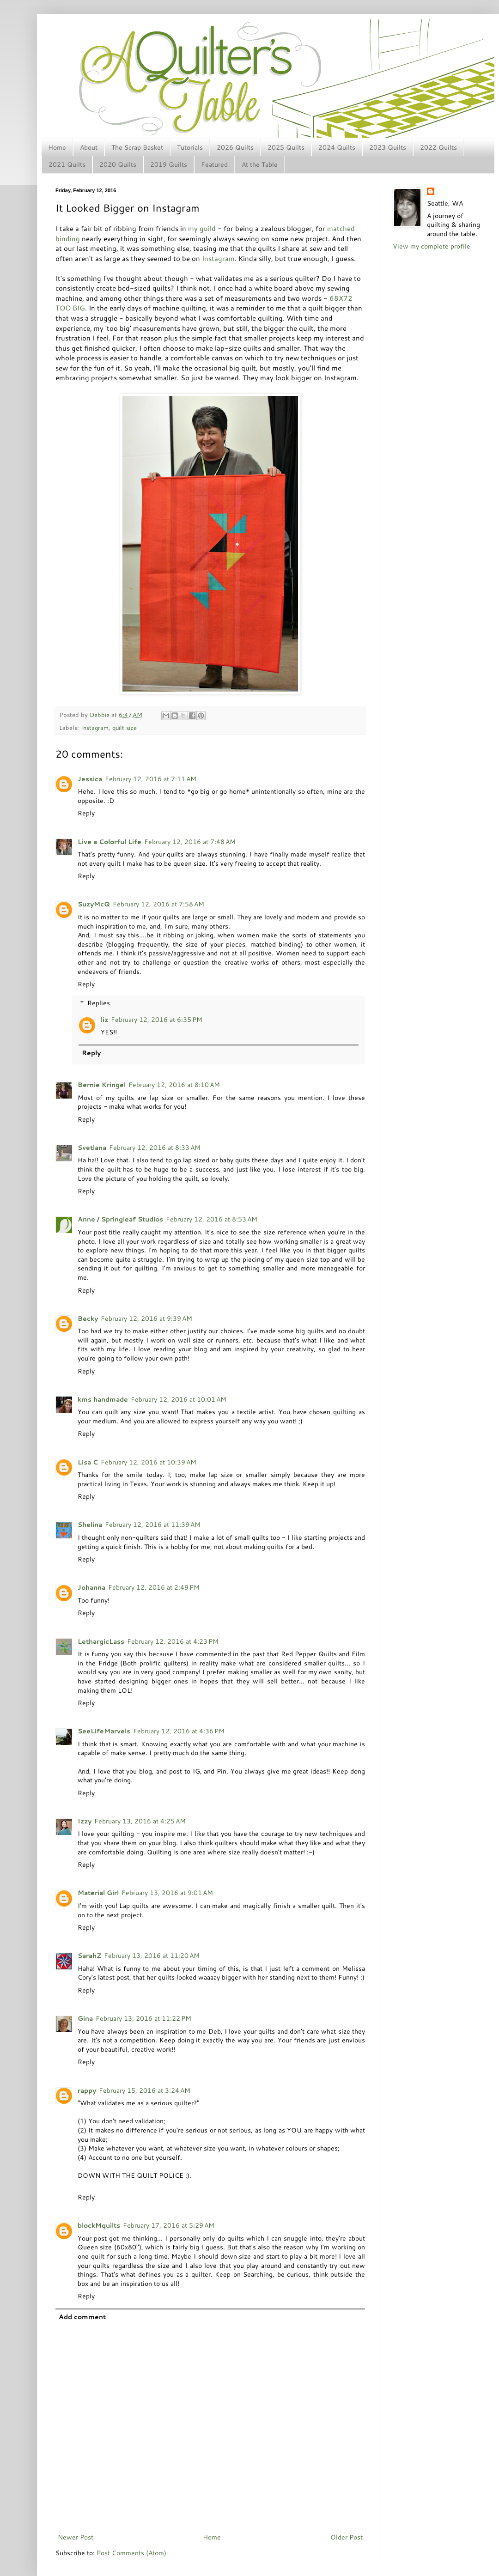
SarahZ (89, 1955)
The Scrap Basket (137, 147)
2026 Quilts (235, 147)
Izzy (84, 1821)
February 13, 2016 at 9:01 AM (167, 1892)
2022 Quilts (438, 147)
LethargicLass (101, 1641)
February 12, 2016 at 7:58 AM (158, 904)
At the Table (260, 164)
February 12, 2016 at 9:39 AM (146, 1318)
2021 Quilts (67, 164)
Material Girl (98, 1892)
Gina (85, 2018)
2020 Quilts (117, 164)
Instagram (218, 258)
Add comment (82, 2316)
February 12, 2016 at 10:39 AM (148, 1462)
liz (104, 1019)
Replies (98, 1003)
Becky (88, 1318)
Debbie (100, 715)
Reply (86, 813)
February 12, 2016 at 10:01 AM (178, 1399)
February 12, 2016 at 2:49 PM (154, 1587)
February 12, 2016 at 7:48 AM (190, 841)
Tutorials (190, 147)
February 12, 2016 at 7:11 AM (150, 779)
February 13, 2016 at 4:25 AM (140, 1821)
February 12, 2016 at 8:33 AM (155, 1147)
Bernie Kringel (102, 1084)
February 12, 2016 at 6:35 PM (156, 1019)
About (88, 147)
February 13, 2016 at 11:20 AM (152, 1955)
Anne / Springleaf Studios (120, 1219)
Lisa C (88, 1462)
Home (57, 147)
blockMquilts (99, 2225)
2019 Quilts (168, 164)
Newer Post (75, 2537)
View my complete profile (431, 246)
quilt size (124, 727)
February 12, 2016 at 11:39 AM (153, 1524)
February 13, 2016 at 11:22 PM (143, 2018)
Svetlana (92, 1147)
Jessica (90, 779)
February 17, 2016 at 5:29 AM (168, 2225)
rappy (87, 2090)
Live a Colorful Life (109, 841)
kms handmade (103, 1399)
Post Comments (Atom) (131, 2553)
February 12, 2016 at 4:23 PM (173, 1641)
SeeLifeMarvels (104, 1731)
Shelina (90, 1524)
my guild (202, 228)
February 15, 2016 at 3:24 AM (144, 2090)
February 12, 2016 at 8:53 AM (211, 1219)
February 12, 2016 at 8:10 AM (174, 1084)
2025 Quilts (286, 147)
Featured (214, 164)
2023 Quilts (387, 147)
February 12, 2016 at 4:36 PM (179, 1731)
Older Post (346, 2537)
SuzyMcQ (94, 904)
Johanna (91, 1587)
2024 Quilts (336, 147)
